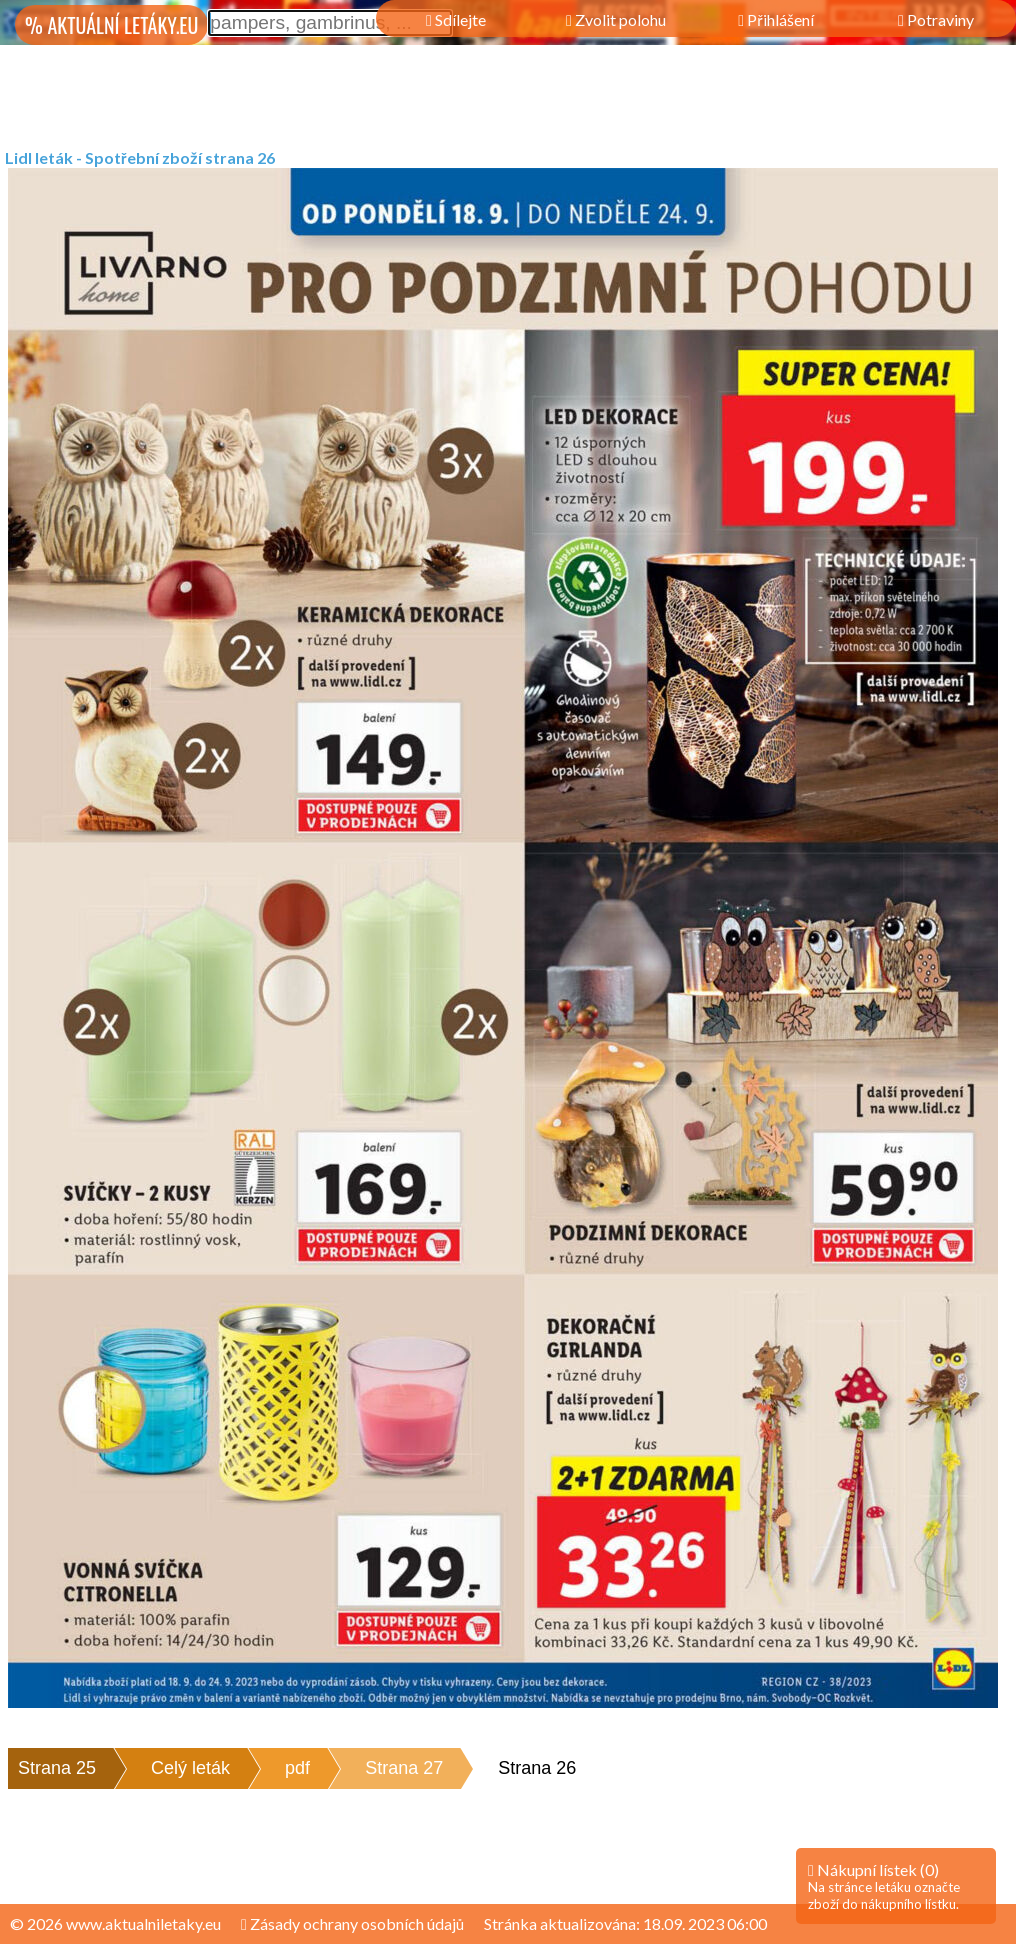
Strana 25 (57, 1768)
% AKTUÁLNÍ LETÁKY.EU (111, 25)
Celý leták (190, 1768)
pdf (297, 1768)
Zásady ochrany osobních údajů (352, 1923)
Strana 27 (404, 1768)
